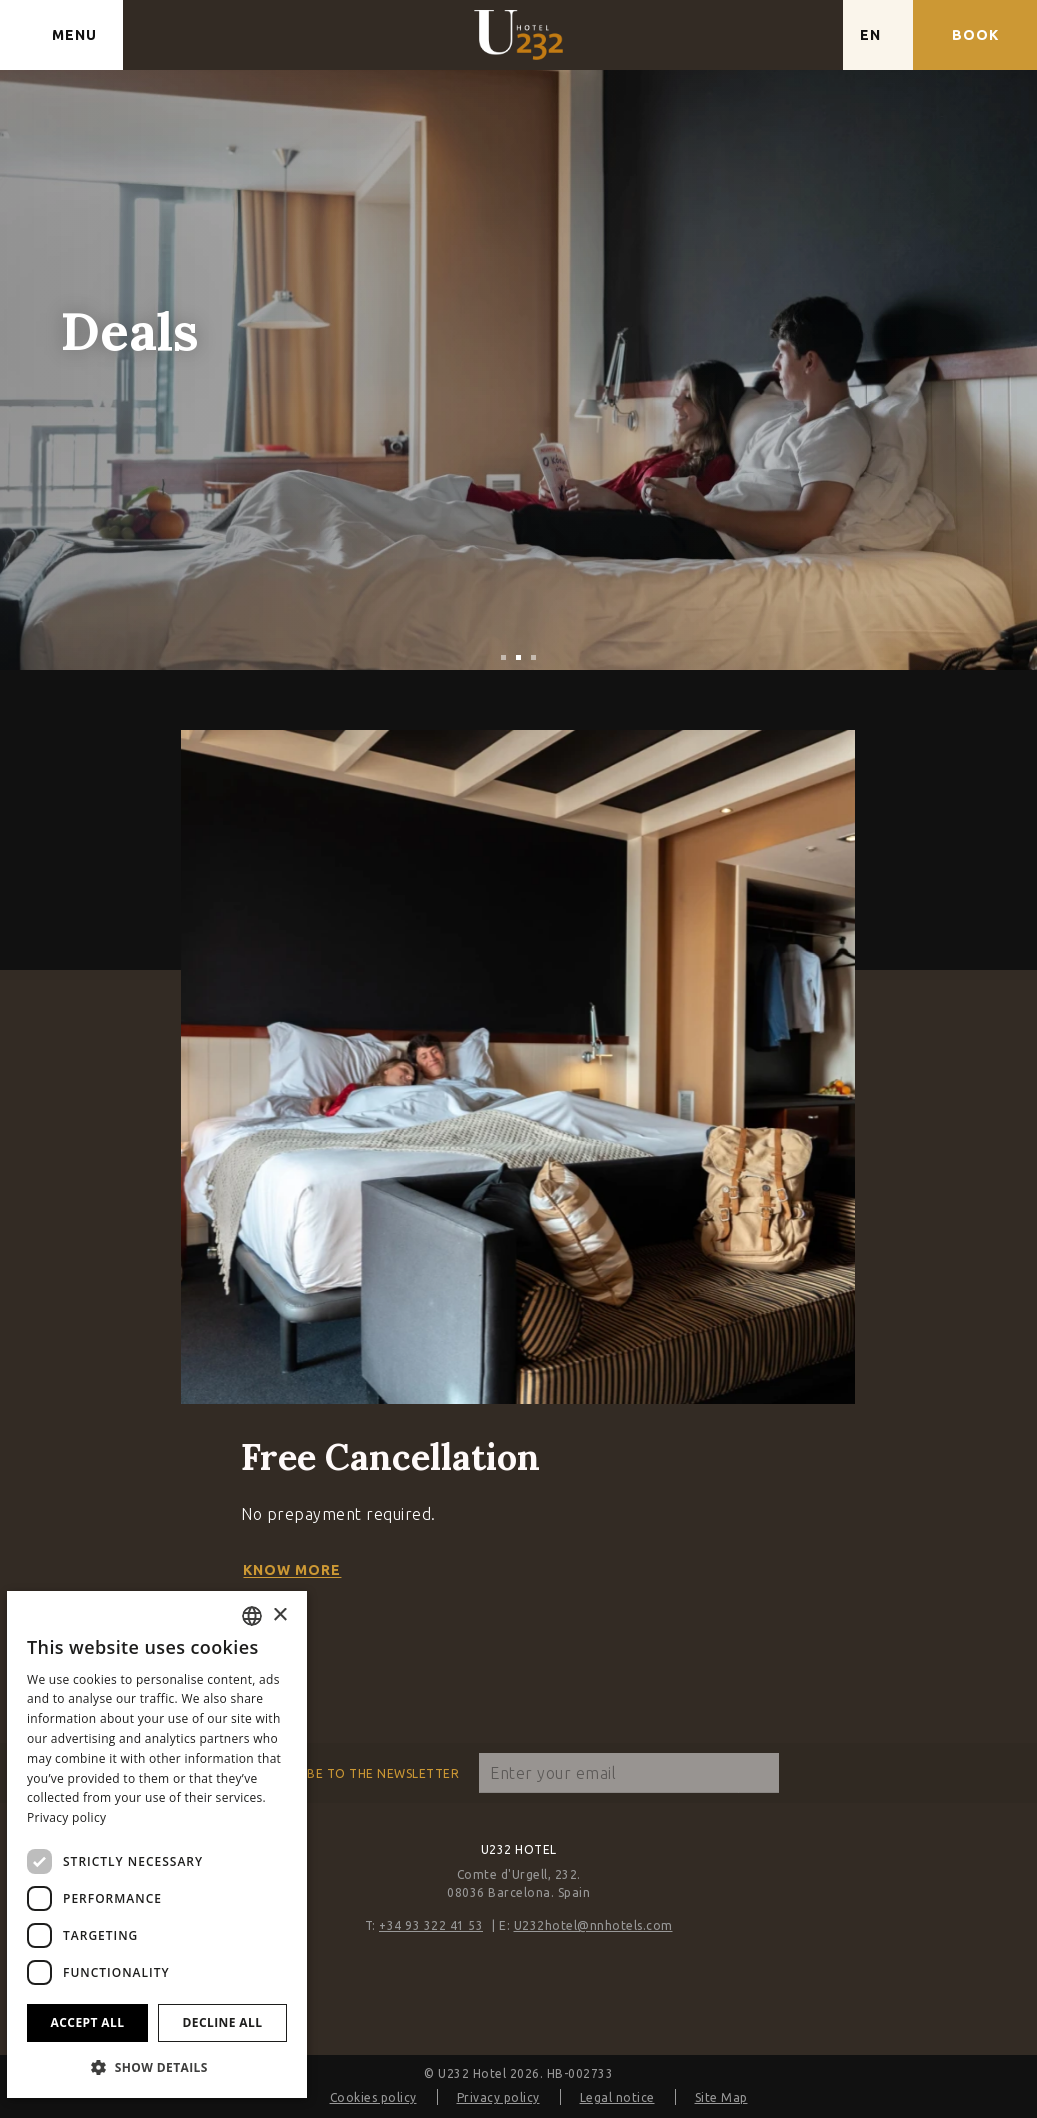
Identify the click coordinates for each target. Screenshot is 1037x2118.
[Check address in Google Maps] (808, 35)
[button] (157, 2066)
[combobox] (252, 1616)
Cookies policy (373, 2097)
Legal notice (617, 2097)
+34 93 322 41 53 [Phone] (431, 1925)
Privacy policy (498, 2097)
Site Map (721, 2097)
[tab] (503, 657)
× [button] (279, 1615)
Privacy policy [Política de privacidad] (66, 1817)
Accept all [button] (88, 2022)
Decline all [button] (223, 2022)
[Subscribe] (759, 1773)
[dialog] (157, 1844)
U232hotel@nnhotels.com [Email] (593, 1925)
